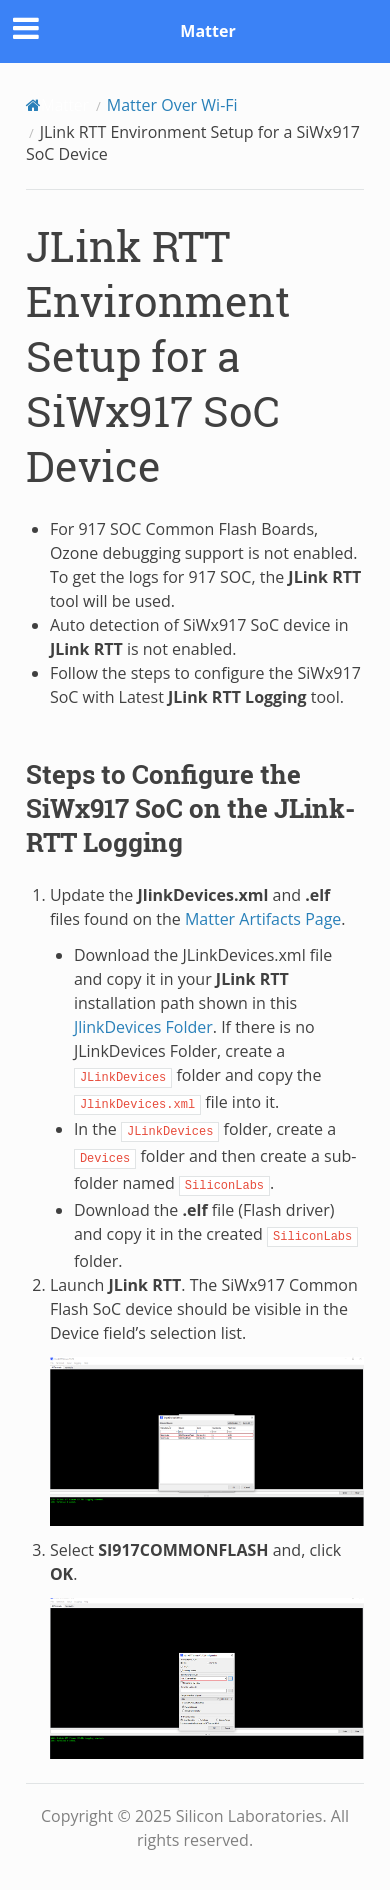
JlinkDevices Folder (143, 1027)
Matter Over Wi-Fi (172, 105)
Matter (207, 31)
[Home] (57, 105)
